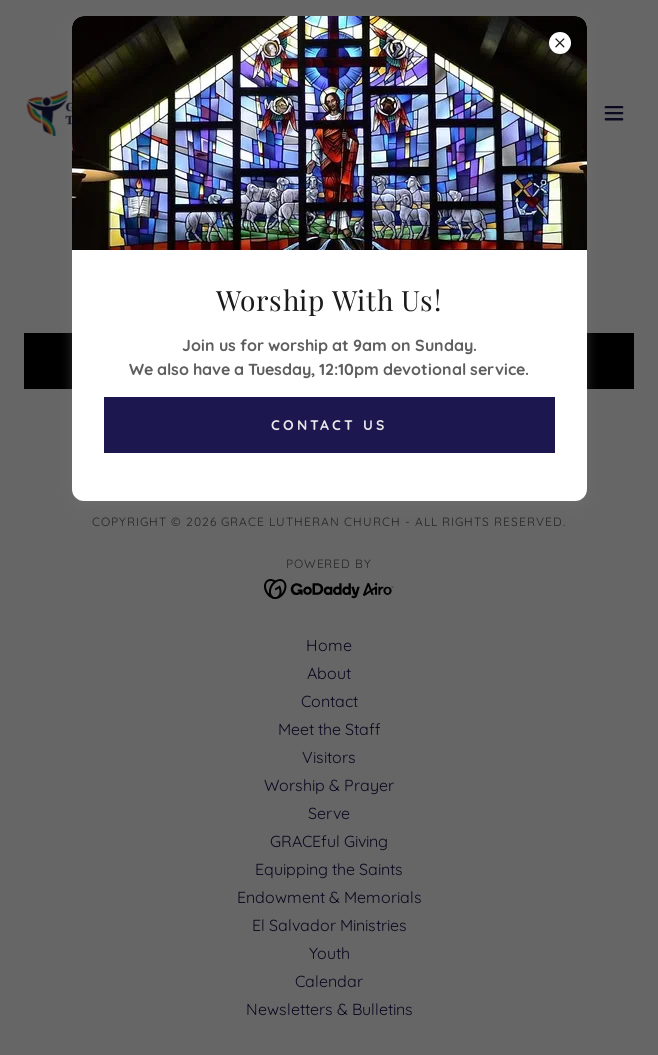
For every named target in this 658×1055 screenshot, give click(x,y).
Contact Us (329, 425)
